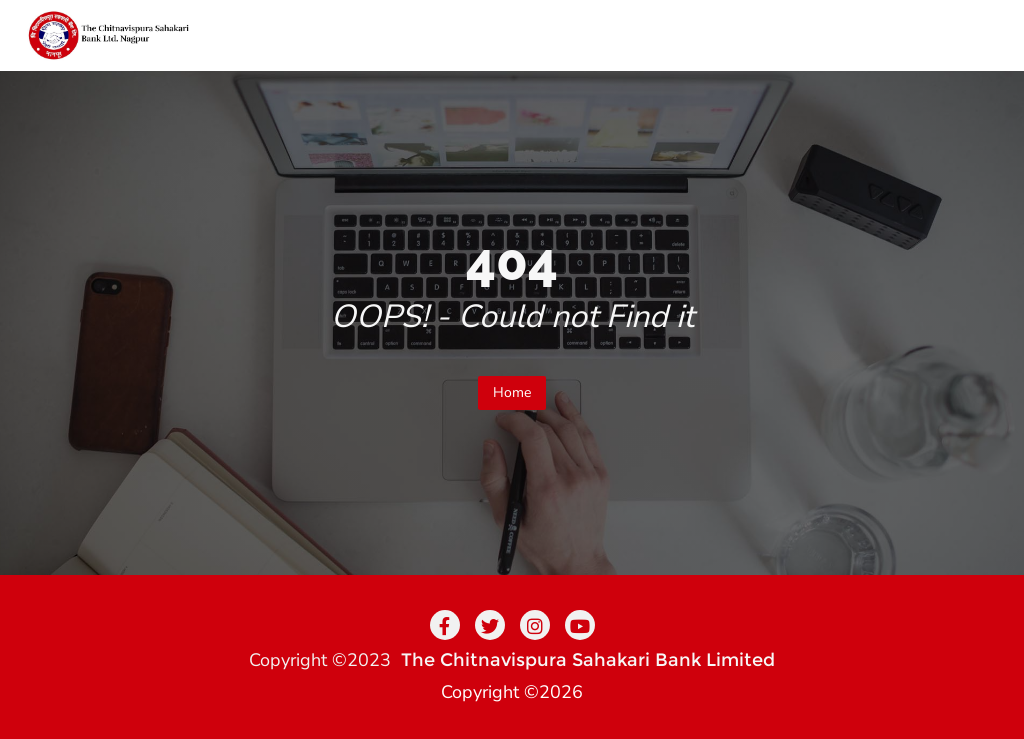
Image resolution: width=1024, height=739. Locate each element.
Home (512, 392)
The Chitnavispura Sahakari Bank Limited (588, 660)
